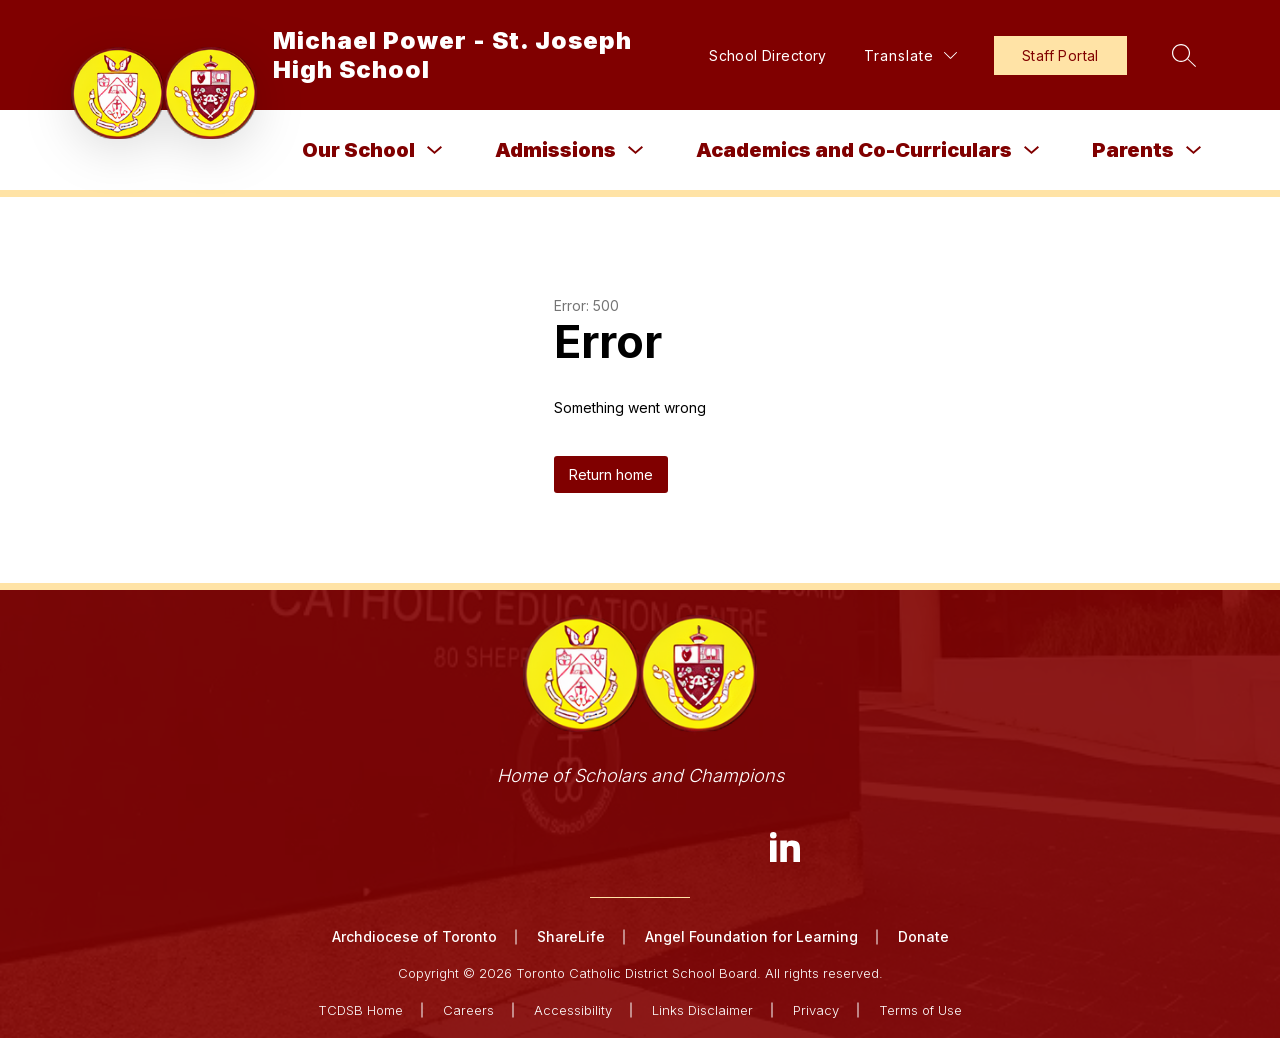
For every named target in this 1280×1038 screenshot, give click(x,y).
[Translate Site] (910, 55)
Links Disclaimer (702, 1010)
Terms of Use (920, 1010)
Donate (923, 936)
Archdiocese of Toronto (414, 936)
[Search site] (1184, 55)
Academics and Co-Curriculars (854, 150)
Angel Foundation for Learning (751, 936)
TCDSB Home (360, 1010)
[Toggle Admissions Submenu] (636, 150)
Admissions (555, 150)
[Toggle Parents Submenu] (1194, 150)
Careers (468, 1010)
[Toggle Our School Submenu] (435, 150)
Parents (1133, 150)
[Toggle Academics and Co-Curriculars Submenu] (1032, 150)
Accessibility (573, 1010)
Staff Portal (1060, 55)
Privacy (816, 1010)
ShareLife (571, 936)
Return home (611, 474)
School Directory (768, 55)
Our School (358, 150)
